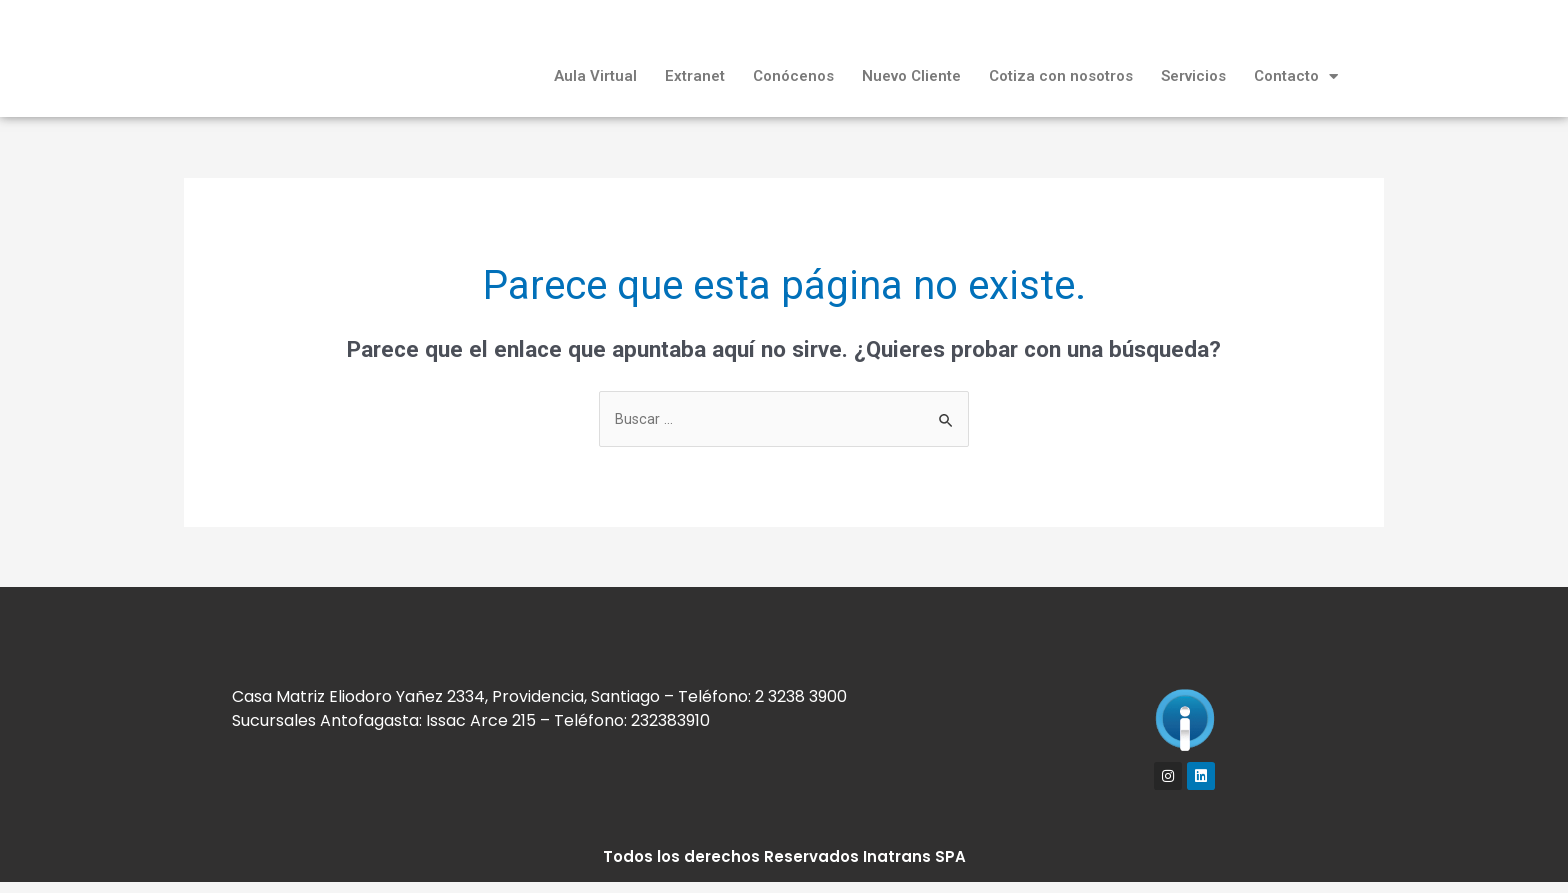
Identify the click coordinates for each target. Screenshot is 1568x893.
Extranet (695, 76)
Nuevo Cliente (911, 76)
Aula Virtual (595, 76)
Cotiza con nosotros (1061, 76)
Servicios (1193, 76)
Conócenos (793, 76)
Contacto (1296, 76)
